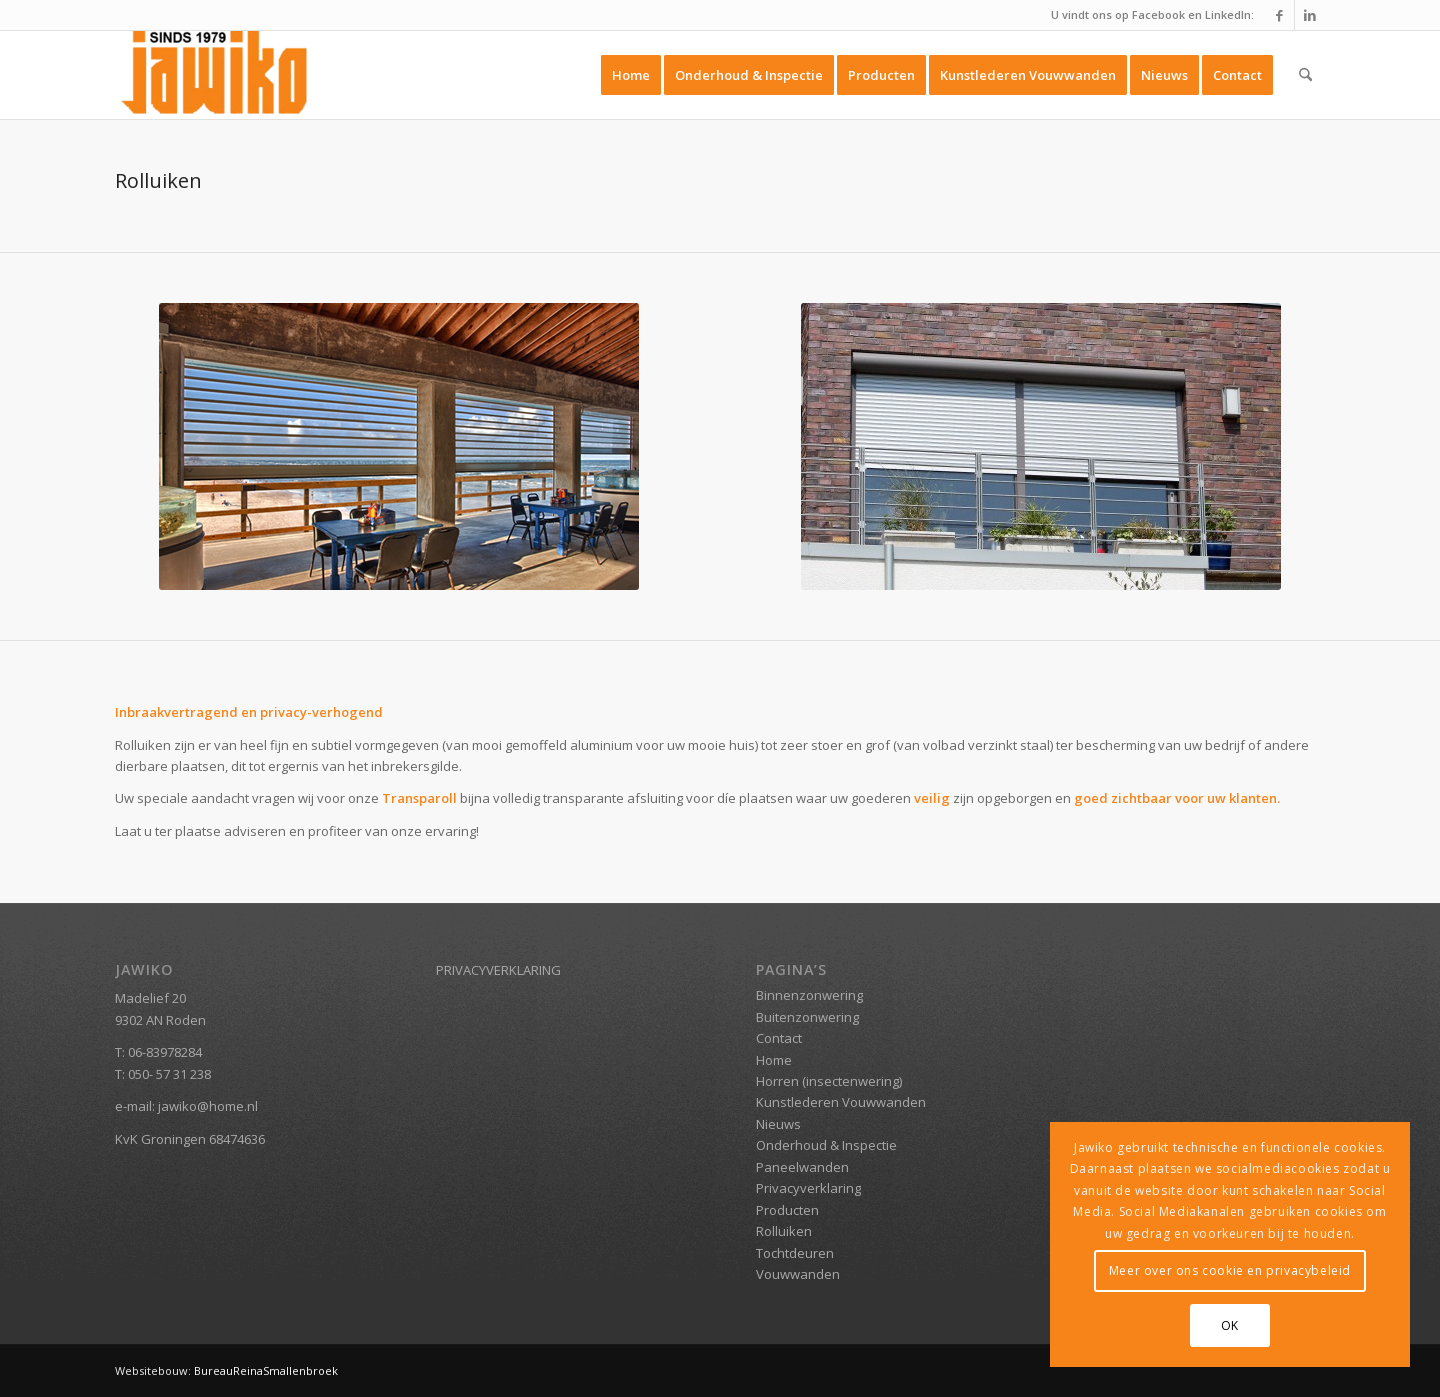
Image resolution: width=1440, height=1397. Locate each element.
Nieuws (778, 1124)
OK (1230, 1325)
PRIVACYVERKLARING (498, 970)
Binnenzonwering (809, 995)
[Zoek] (1305, 75)
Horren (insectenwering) (829, 1081)
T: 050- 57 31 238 (163, 1074)
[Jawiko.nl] (218, 75)
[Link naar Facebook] (1279, 15)
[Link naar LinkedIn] (1310, 15)
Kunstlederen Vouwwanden (841, 1102)
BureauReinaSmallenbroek (264, 1370)
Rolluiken (784, 1231)
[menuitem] (631, 75)
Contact (779, 1038)
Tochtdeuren (795, 1253)
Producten (787, 1210)
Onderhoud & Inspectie (826, 1145)
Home (774, 1060)
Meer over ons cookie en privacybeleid (1230, 1270)
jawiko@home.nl (208, 1106)
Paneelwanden (802, 1167)
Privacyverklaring (808, 1188)
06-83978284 (165, 1052)
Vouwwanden (798, 1274)
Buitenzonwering (807, 1017)
